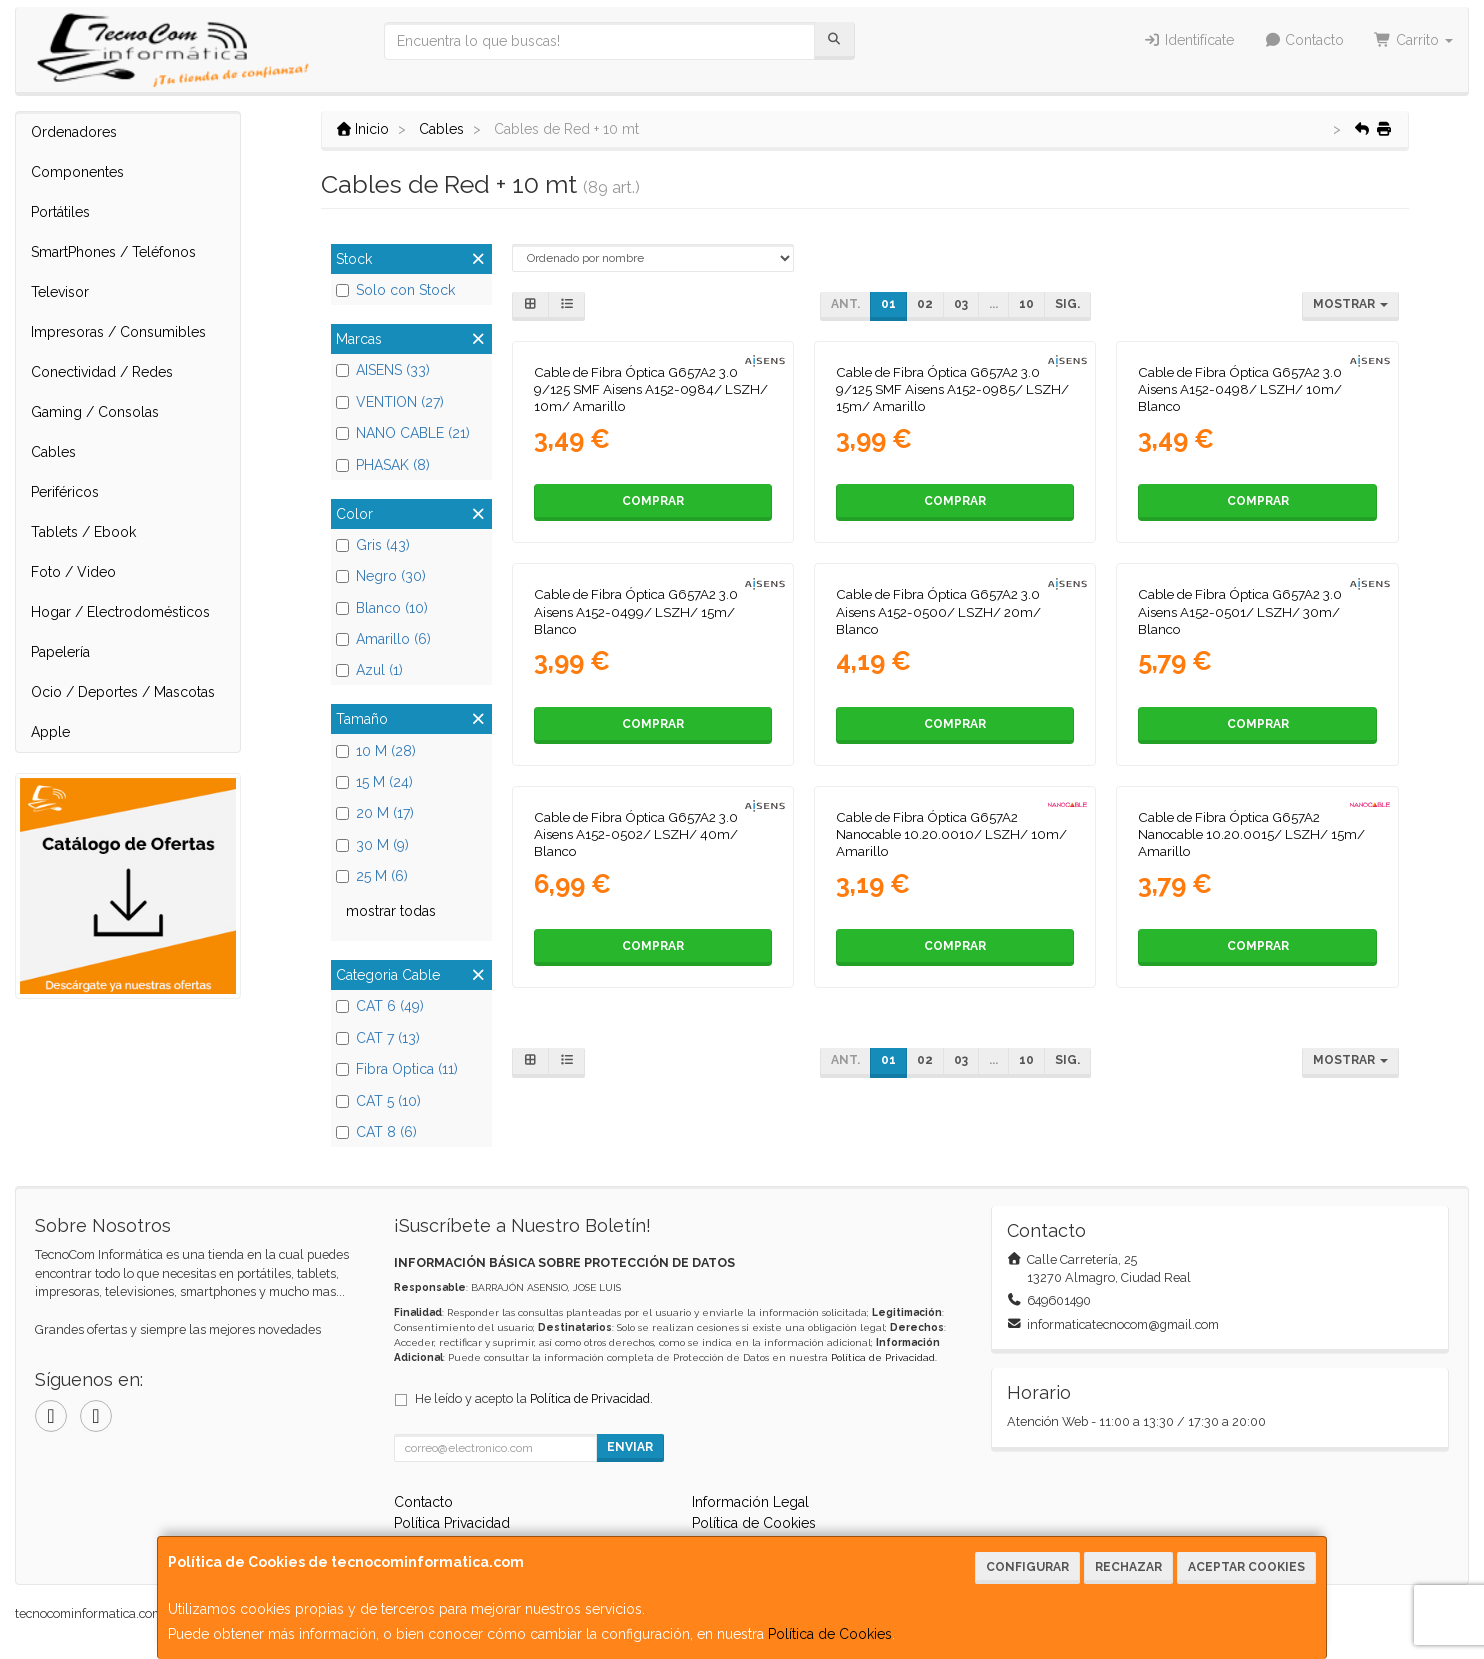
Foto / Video (73, 572)
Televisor (60, 292)
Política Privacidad (452, 1523)
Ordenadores (74, 132)
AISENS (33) (383, 370)
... (993, 304)
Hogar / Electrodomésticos (120, 612)
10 (1026, 304)
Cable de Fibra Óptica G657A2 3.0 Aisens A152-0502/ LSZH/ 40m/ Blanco (636, 834)
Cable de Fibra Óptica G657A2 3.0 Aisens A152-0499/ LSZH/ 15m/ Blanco (636, 611)
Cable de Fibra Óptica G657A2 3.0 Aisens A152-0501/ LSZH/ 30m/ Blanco (1240, 611)
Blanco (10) (382, 608)
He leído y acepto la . (534, 1398)
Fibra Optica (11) (397, 1069)
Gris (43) (373, 545)
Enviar (630, 1447)
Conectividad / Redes (102, 372)
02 (925, 304)
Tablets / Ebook (83, 532)
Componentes (77, 172)
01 (888, 304)
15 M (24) (374, 782)
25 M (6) (372, 876)
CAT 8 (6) (376, 1132)
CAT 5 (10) (378, 1101)
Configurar (1027, 1567)
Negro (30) (381, 576)
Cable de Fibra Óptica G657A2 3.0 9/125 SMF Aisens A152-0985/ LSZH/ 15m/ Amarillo (952, 389)
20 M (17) (375, 813)
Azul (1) (369, 670)
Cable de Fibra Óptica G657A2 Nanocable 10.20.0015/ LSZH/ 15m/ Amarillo (1251, 834)
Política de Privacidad (883, 1357)
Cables (53, 452)
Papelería (60, 652)
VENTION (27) (390, 402)
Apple (50, 732)
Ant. (845, 304)
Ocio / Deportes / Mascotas (123, 692)
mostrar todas (391, 911)
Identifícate (1188, 40)
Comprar (653, 501)
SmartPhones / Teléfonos (113, 252)
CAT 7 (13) (378, 1038)
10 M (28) (376, 751)
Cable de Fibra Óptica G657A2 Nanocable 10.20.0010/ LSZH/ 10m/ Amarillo (951, 834)
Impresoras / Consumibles (118, 332)
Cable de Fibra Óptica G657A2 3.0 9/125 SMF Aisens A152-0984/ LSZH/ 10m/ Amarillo (651, 389)
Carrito (1413, 40)
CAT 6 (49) (380, 1006)
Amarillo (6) (383, 639)
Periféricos (65, 492)
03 (961, 304)
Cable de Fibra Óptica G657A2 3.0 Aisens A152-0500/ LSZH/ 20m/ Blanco (938, 611)
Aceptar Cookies (1246, 1567)
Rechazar (1128, 1567)
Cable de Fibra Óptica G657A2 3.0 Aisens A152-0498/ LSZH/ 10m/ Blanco (1240, 389)
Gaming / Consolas (95, 412)
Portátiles (60, 212)
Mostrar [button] (1350, 304)
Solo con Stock (395, 290)
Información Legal (750, 1502)
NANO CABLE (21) (403, 433)
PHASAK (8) (383, 465)
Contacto (1304, 40)
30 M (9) (372, 845)
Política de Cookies (830, 1634)
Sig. (1067, 304)
